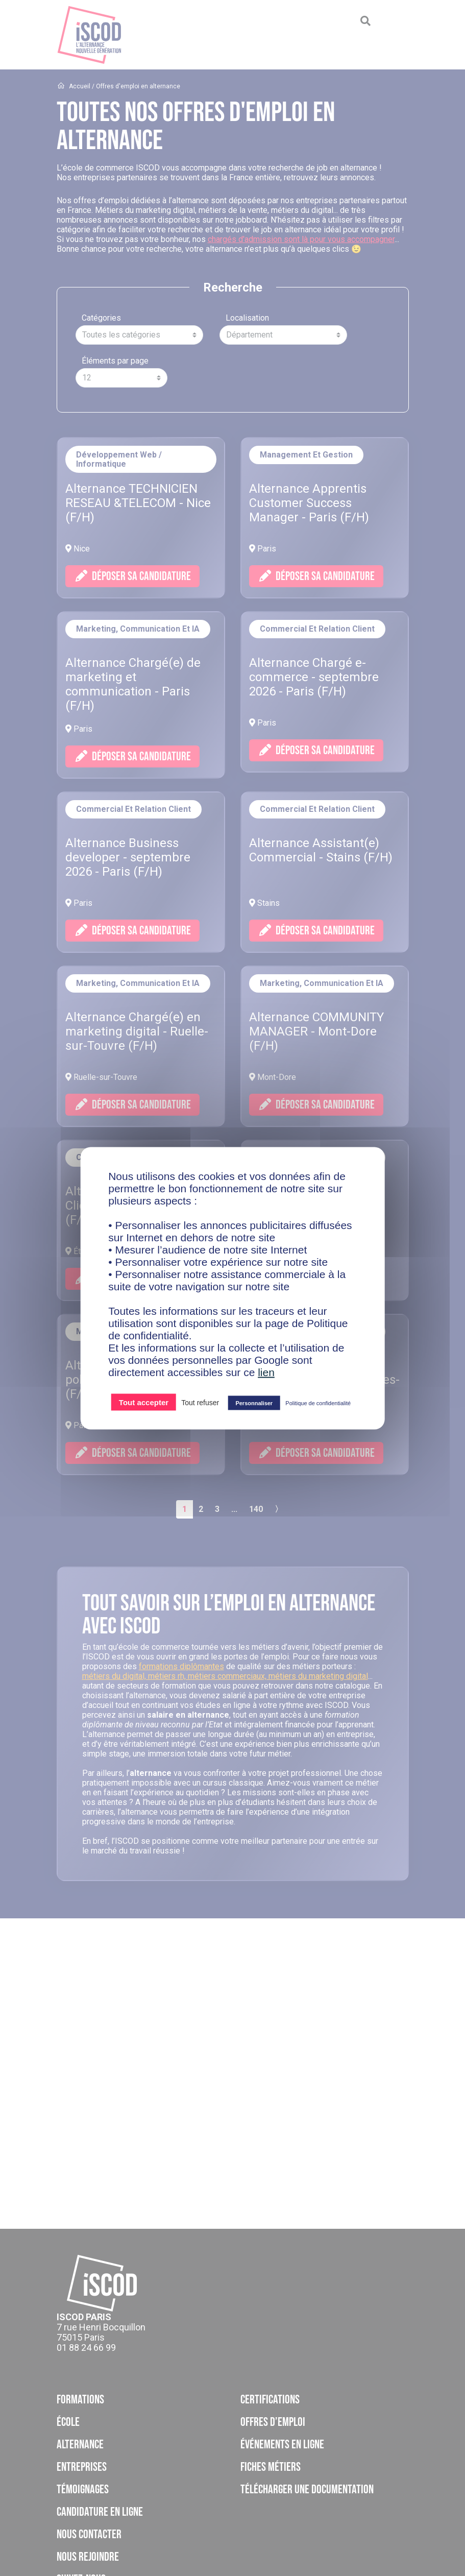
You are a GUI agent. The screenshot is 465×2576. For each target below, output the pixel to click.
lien (266, 1372)
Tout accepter (143, 1402)
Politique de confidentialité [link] (318, 1403)
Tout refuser (200, 1402)
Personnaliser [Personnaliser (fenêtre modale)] (254, 1403)
